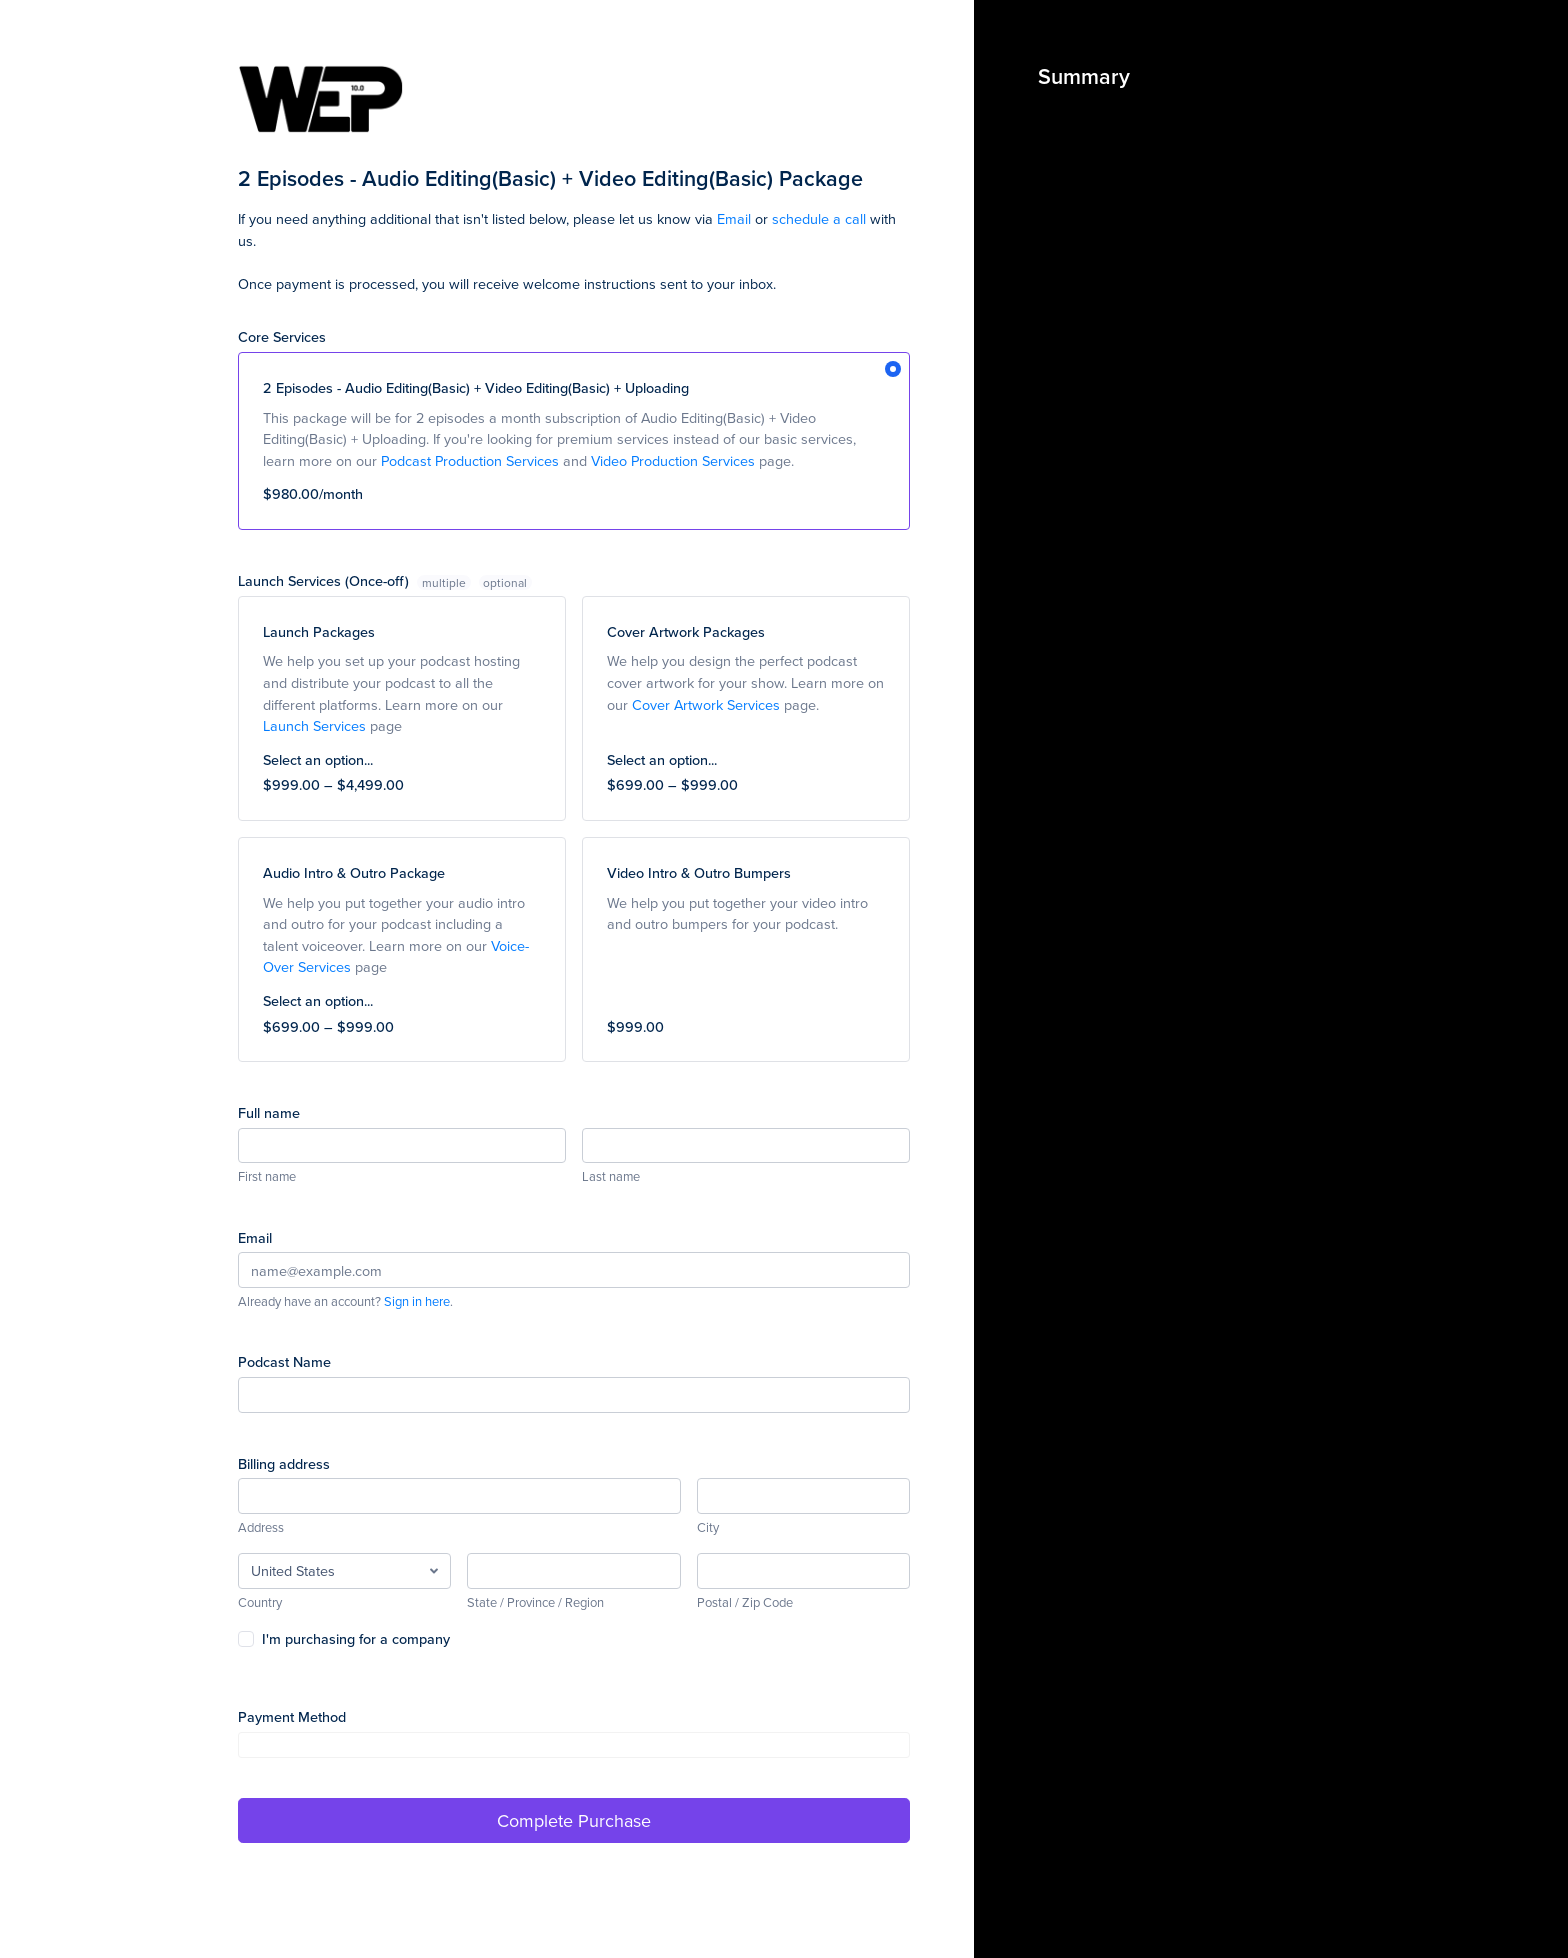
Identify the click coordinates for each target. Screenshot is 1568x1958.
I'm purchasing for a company (356, 1638)
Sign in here (417, 1301)
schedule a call (819, 218)
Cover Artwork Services (706, 704)
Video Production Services (673, 460)
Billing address (284, 1463)
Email (734, 218)
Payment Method (292, 1716)
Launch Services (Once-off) (356, 580)
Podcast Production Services (470, 460)
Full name (269, 1112)
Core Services (282, 336)
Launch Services (314, 725)
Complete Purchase (574, 1820)
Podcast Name (284, 1361)
